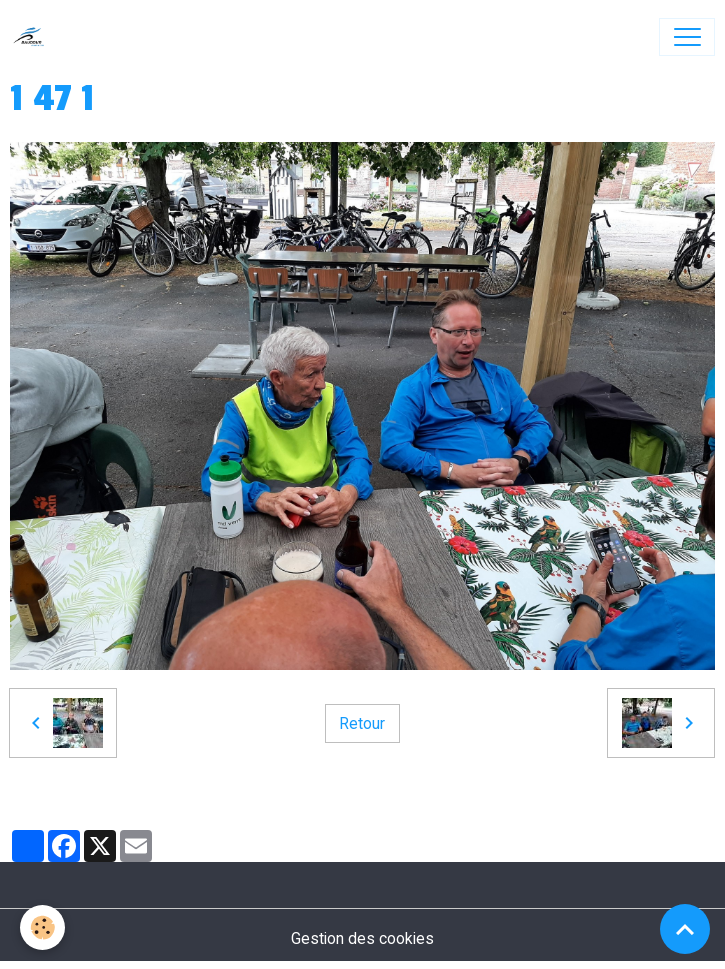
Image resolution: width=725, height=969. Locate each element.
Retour (362, 723)
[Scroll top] (685, 929)
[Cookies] (42, 927)
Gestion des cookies (362, 938)
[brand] (33, 37)
